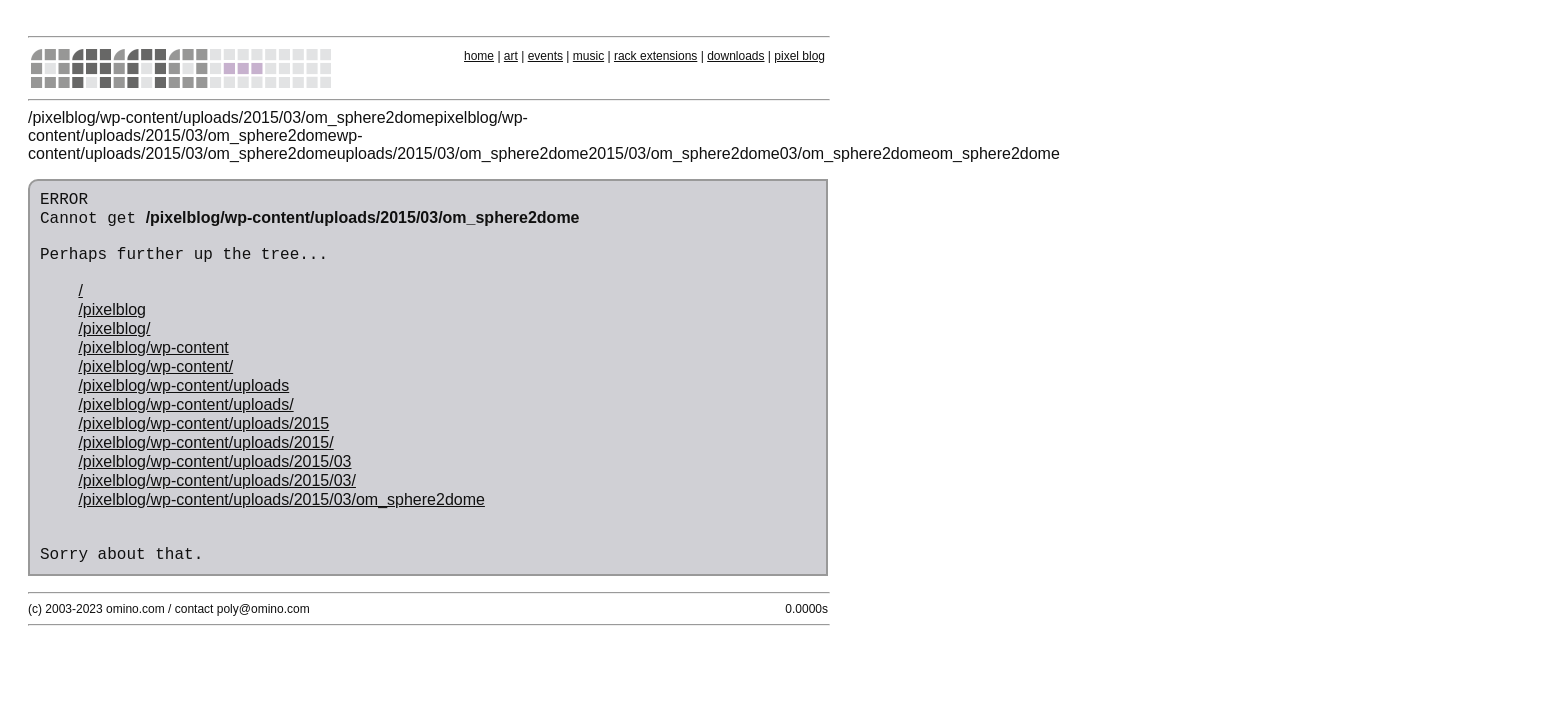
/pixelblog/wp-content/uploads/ (185, 404)
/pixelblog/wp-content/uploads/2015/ (205, 442)
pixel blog (799, 56)
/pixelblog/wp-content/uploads (183, 385)
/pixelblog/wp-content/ (155, 366)
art (511, 56)
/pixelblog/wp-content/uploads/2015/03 (214, 461)
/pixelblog (112, 309)
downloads (735, 56)
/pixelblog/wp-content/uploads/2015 (203, 423)
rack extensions (655, 56)
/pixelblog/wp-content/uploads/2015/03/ (217, 480)
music (588, 56)
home (479, 56)
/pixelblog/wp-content (153, 347)
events (545, 56)
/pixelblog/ (114, 328)
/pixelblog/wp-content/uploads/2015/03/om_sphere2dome (281, 499)
